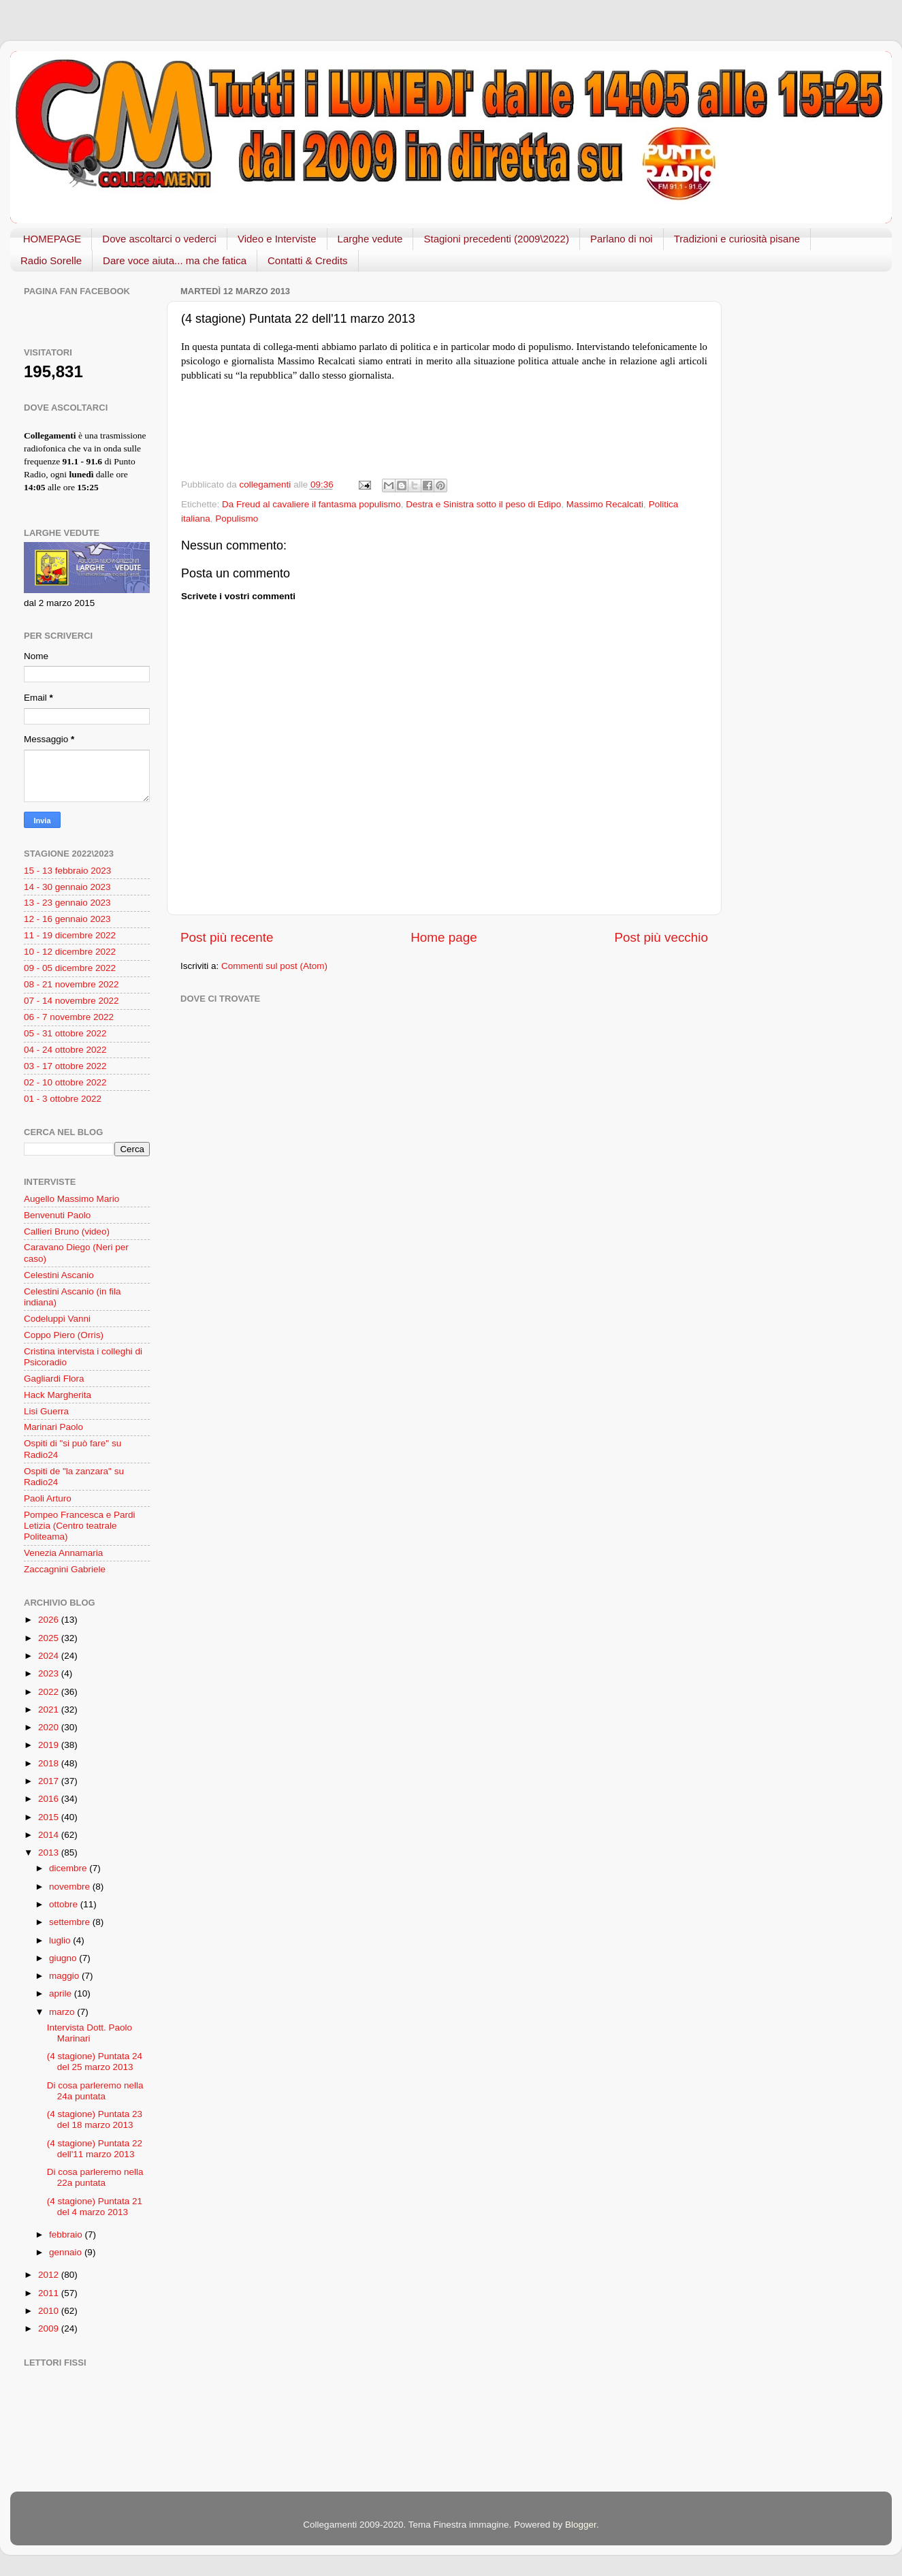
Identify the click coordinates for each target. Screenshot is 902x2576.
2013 (49, 1852)
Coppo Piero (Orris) (63, 1335)
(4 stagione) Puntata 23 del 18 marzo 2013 (94, 2119)
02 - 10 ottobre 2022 (65, 1082)
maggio (65, 1976)
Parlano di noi (621, 238)
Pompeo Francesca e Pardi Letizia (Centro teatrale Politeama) (79, 1526)
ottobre (64, 1904)
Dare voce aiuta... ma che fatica (174, 260)
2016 (49, 1799)
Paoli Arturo (47, 1498)
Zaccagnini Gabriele (65, 1569)
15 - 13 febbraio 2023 (67, 870)
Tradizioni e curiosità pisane (737, 238)
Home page (443, 937)
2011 (49, 2293)
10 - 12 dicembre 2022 (70, 952)
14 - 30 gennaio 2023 (67, 887)
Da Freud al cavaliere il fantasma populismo (311, 504)
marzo (63, 2012)
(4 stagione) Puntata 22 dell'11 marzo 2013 (94, 2148)
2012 (49, 2275)
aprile (61, 1993)
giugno (64, 1958)
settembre (71, 1922)
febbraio (67, 2234)
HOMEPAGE (52, 238)
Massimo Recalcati (604, 504)
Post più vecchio (661, 937)
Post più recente (227, 937)
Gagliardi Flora (54, 1378)
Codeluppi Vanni (57, 1319)
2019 (49, 1745)
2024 (49, 1656)
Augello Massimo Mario (71, 1199)
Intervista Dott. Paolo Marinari (89, 2033)
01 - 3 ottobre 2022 (62, 1099)
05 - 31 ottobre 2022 (65, 1033)
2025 (49, 1638)
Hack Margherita (57, 1395)
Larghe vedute (370, 238)
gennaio (66, 2252)
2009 (49, 2328)
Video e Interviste (277, 238)
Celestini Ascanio (59, 1275)
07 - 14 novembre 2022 (71, 1001)
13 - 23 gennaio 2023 (67, 902)
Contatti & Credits (308, 260)
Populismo (236, 518)
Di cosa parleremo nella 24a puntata (95, 2090)
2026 (49, 1620)
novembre (71, 1886)
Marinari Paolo (53, 1427)
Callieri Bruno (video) (67, 1231)
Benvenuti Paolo (57, 1215)
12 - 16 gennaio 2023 (67, 919)
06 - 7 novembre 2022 (69, 1017)
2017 (49, 1781)
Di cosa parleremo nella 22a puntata (95, 2177)
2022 (49, 1692)
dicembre (69, 1868)
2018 (49, 1763)
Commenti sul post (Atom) (274, 966)
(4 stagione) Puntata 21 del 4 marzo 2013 (94, 2206)
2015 (49, 1817)
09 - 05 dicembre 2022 (70, 968)
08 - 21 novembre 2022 (71, 984)
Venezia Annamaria (63, 1553)
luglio (61, 1940)
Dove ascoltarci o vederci (159, 238)
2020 (49, 1727)
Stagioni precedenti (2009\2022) (496, 238)
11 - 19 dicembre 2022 (70, 935)
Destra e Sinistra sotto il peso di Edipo (483, 504)
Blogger (580, 2524)
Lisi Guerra (46, 1411)
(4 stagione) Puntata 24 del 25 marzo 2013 (94, 2061)
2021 (49, 1709)
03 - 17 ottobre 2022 (65, 1066)
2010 (49, 2311)
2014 (49, 1835)
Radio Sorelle (51, 260)
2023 (49, 1673)
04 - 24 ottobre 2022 (65, 1050)
